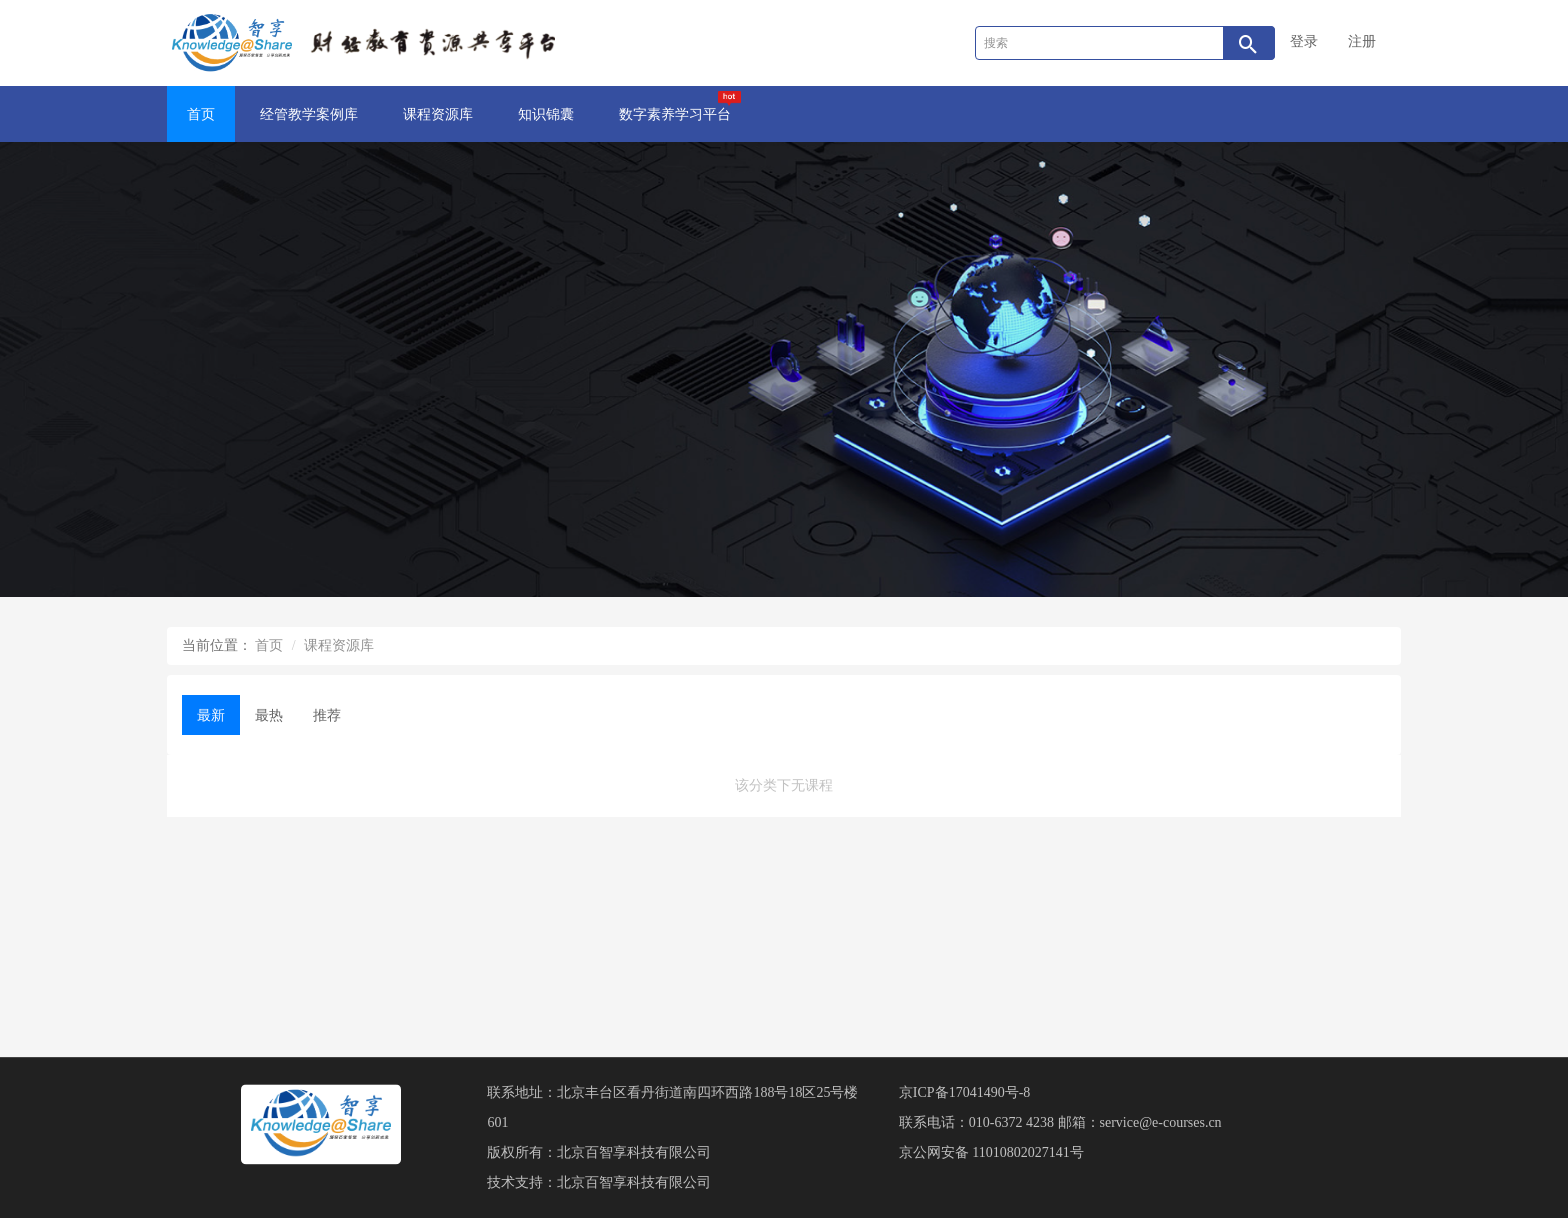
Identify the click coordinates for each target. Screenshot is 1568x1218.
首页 (201, 114)
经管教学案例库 (309, 114)
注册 (1362, 41)
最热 (269, 715)
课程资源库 (438, 114)
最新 (211, 715)
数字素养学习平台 (680, 106)
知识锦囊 (546, 114)
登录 (1304, 41)
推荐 (327, 715)
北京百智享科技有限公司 (634, 1152)
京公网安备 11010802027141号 (991, 1152)
